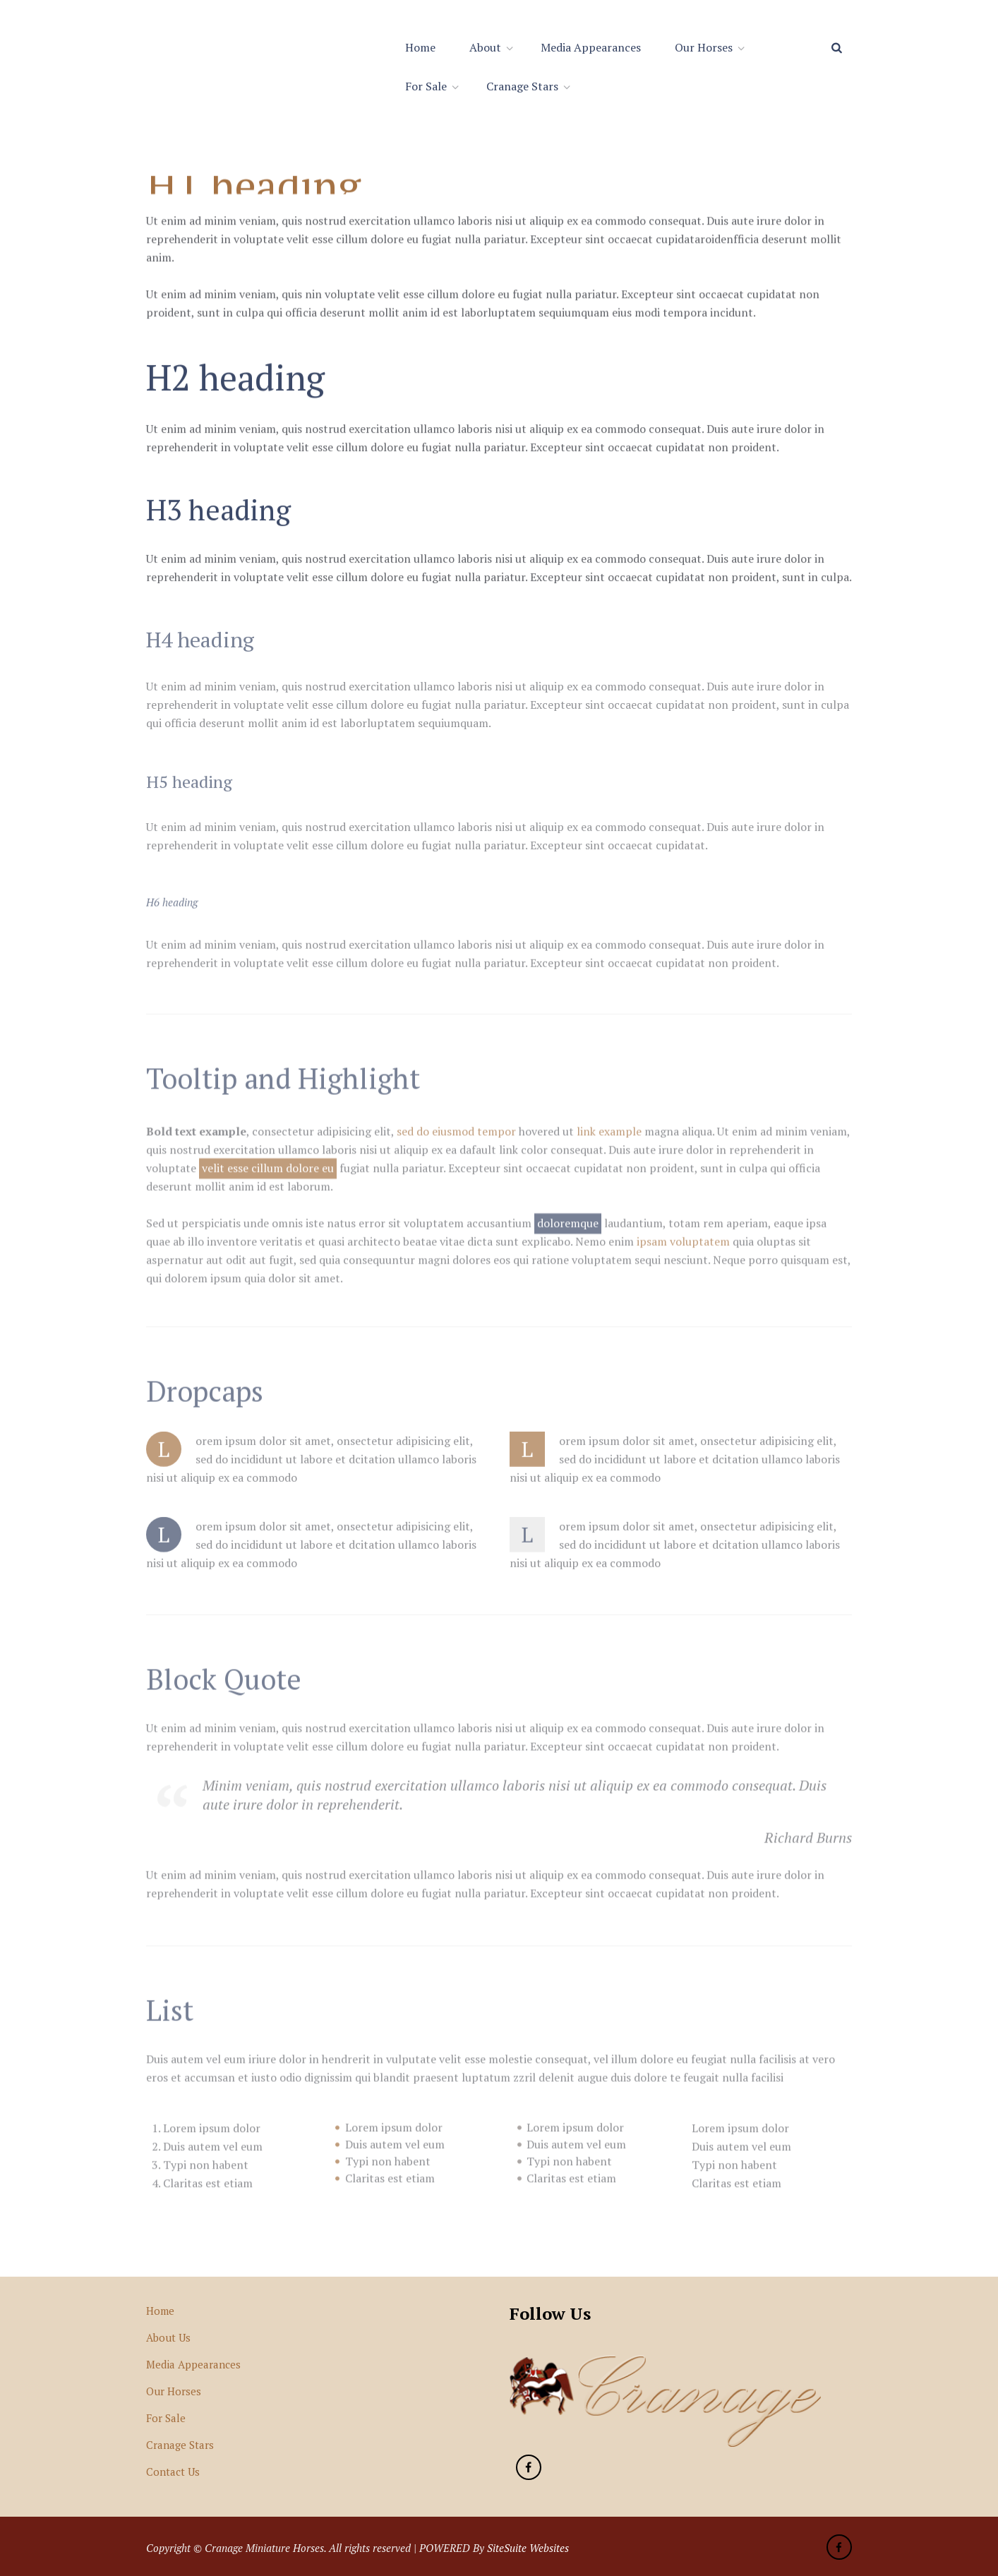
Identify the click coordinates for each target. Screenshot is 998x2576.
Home (420, 47)
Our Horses (704, 47)
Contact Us (173, 2471)
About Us (168, 2337)
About (485, 47)
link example (609, 1139)
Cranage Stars (522, 86)
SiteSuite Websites (528, 2548)
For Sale (426, 86)
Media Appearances (591, 47)
